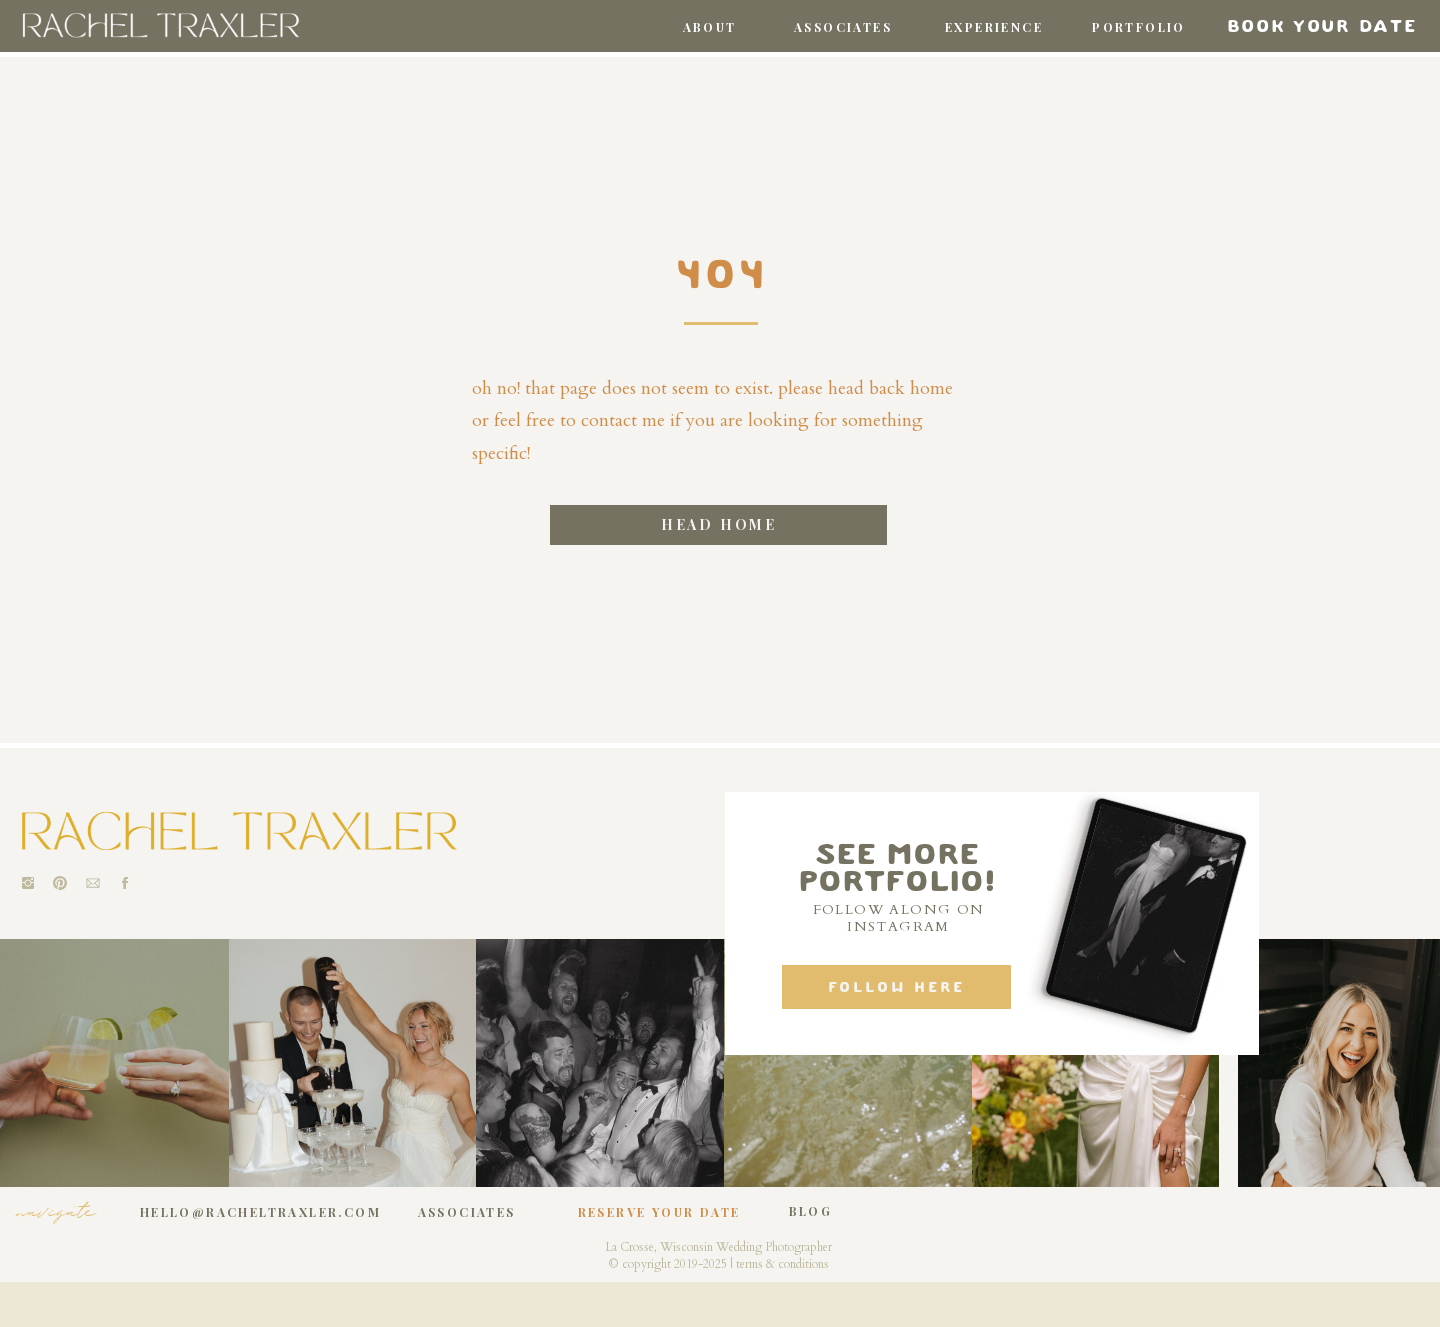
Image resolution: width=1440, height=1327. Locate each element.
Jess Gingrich (874, 1303)
